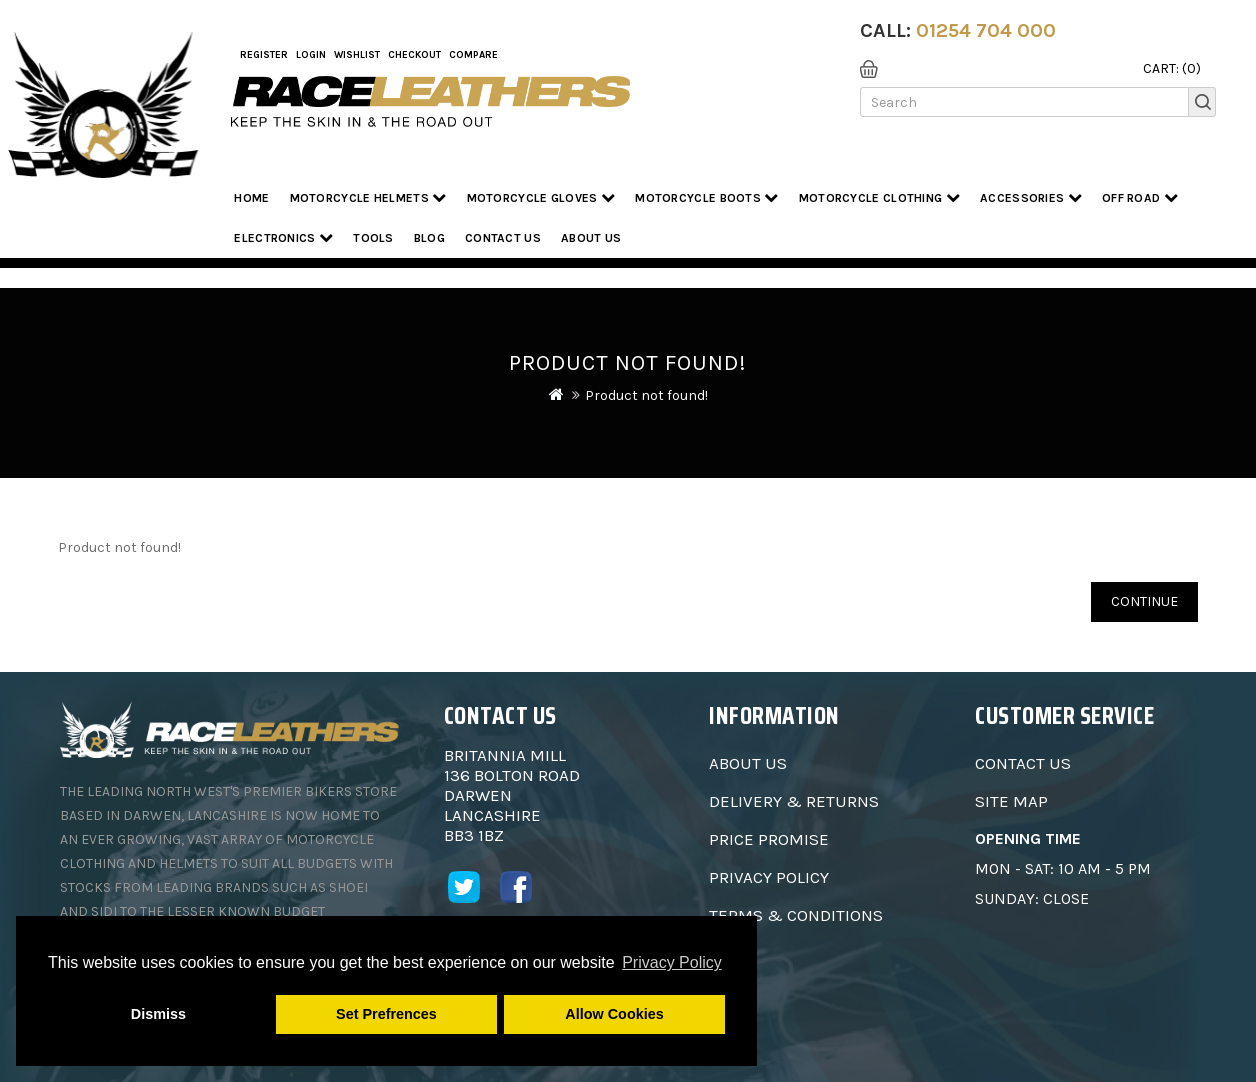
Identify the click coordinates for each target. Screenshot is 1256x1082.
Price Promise (769, 839)
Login (311, 55)
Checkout (414, 55)
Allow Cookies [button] (614, 1014)
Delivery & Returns (794, 801)
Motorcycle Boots (706, 197)
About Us (748, 763)
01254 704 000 (986, 30)
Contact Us (503, 238)
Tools (373, 238)
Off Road (1140, 197)
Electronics (283, 237)
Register (264, 55)
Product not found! (646, 395)
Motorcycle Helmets (368, 197)
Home (251, 198)
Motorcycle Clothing (879, 197)
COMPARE (473, 55)
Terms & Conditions (796, 915)
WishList (357, 55)
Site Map (1011, 801)
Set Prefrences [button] (386, 1014)
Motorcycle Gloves (541, 197)
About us (591, 238)
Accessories (1031, 197)
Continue (1144, 601)
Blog (429, 238)
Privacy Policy (769, 877)
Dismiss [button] (158, 1014)
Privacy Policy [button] (672, 962)
